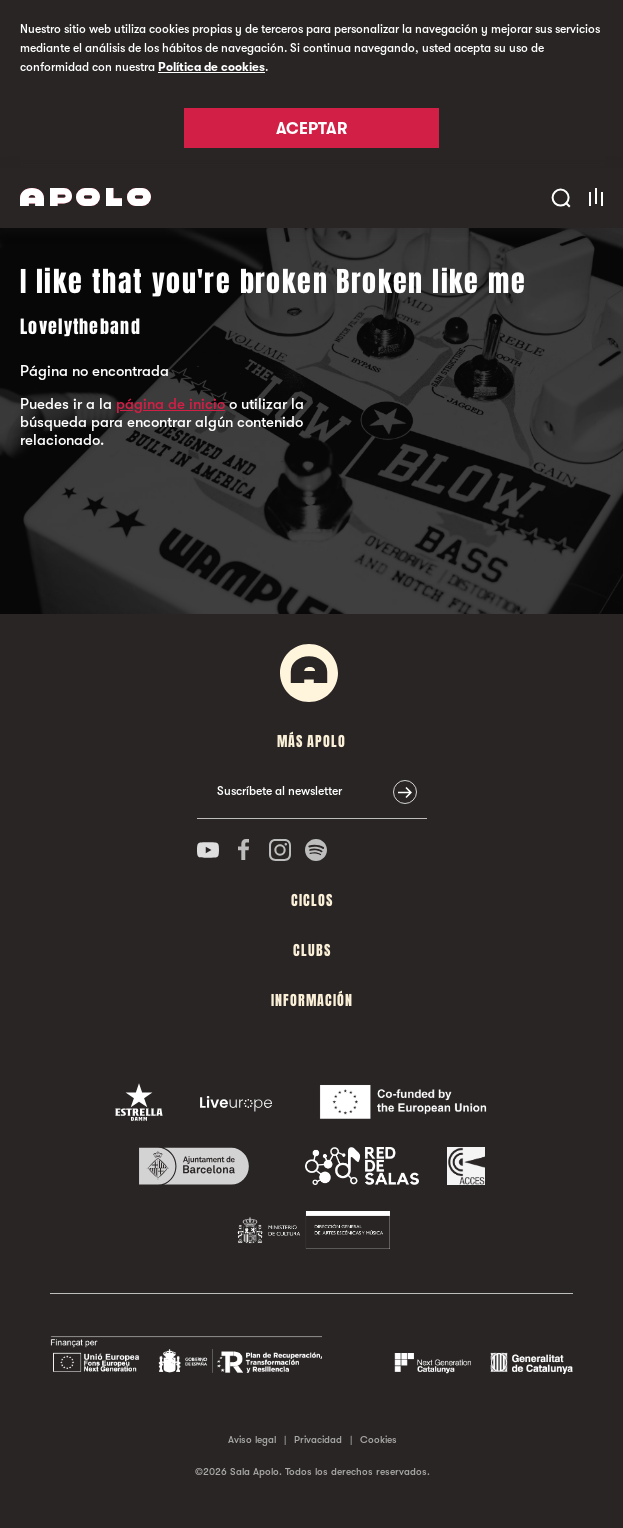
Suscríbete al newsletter (279, 791)
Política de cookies (211, 67)
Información (312, 1000)
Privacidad (318, 1439)
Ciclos (312, 900)
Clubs (312, 950)
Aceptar (311, 129)
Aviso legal (252, 1439)
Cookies (378, 1439)
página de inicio (170, 404)
